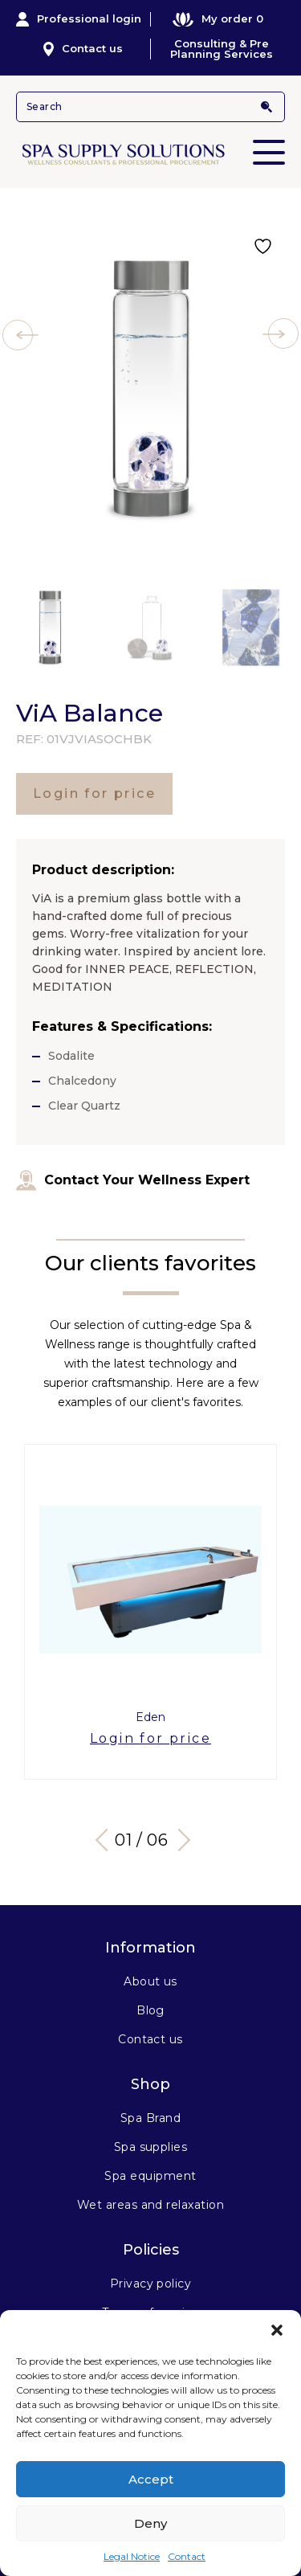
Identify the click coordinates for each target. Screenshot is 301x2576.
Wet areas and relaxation (151, 2205)
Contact (186, 2556)
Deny (150, 2523)
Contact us (83, 49)
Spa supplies (151, 2147)
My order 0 (218, 19)
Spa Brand (150, 2118)
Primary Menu (269, 141)
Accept (150, 2479)
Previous (106, 1839)
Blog (150, 2010)
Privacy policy (151, 2283)
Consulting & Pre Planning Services (221, 49)
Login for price (94, 793)
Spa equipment (150, 2176)
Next (178, 1839)
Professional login (78, 19)
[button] (277, 2330)
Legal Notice (132, 2556)
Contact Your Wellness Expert (133, 1180)
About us (150, 1981)
